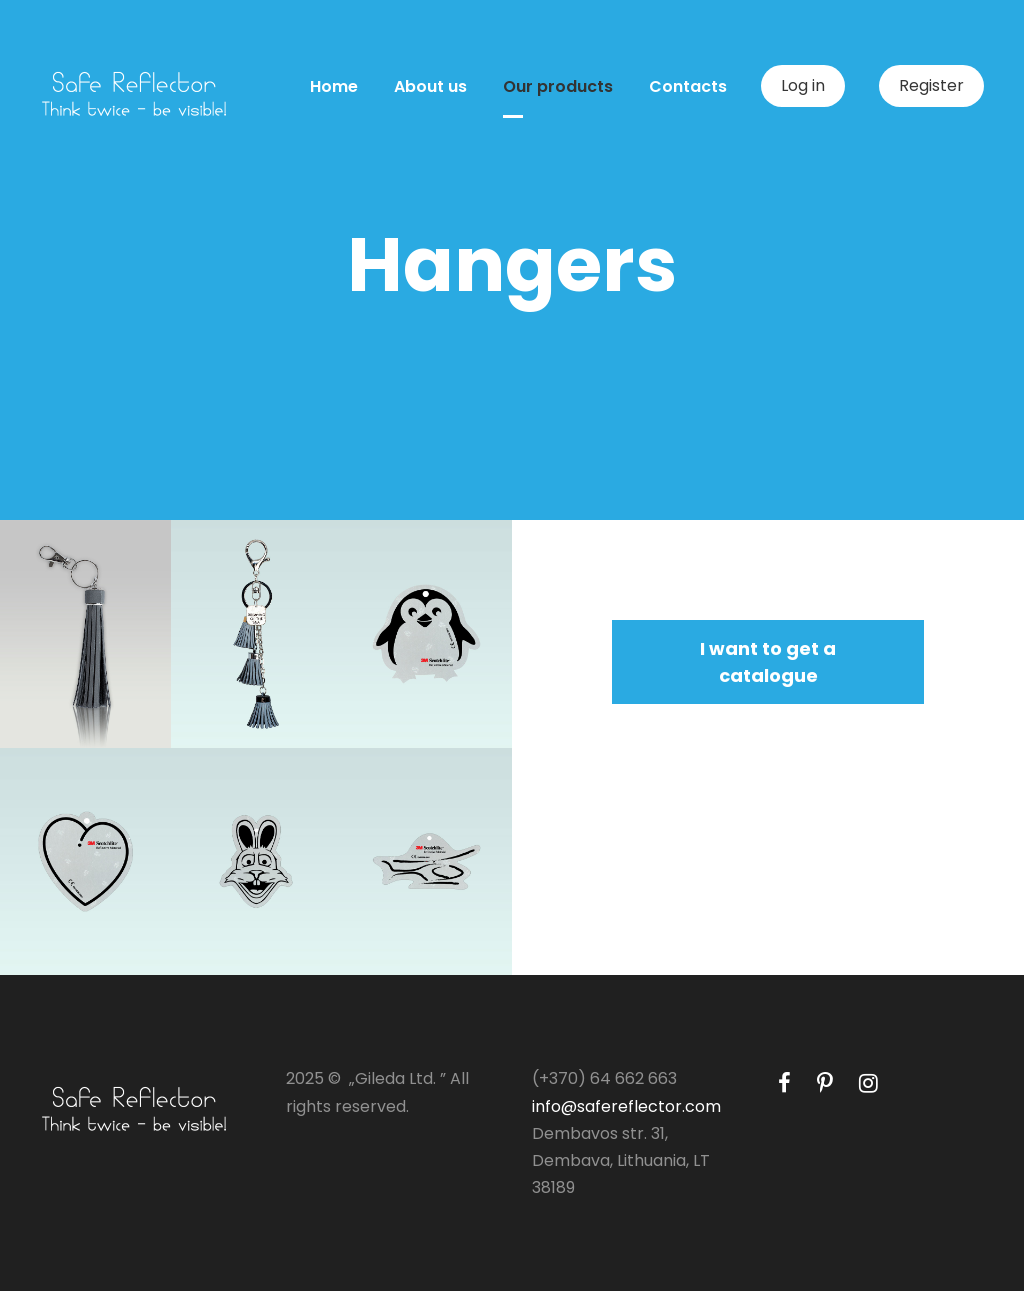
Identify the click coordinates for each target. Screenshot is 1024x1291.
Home (334, 86)
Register (931, 85)
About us (430, 86)
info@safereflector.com (626, 1106)
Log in (803, 85)
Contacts (688, 86)
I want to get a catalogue (768, 662)
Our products (558, 86)
